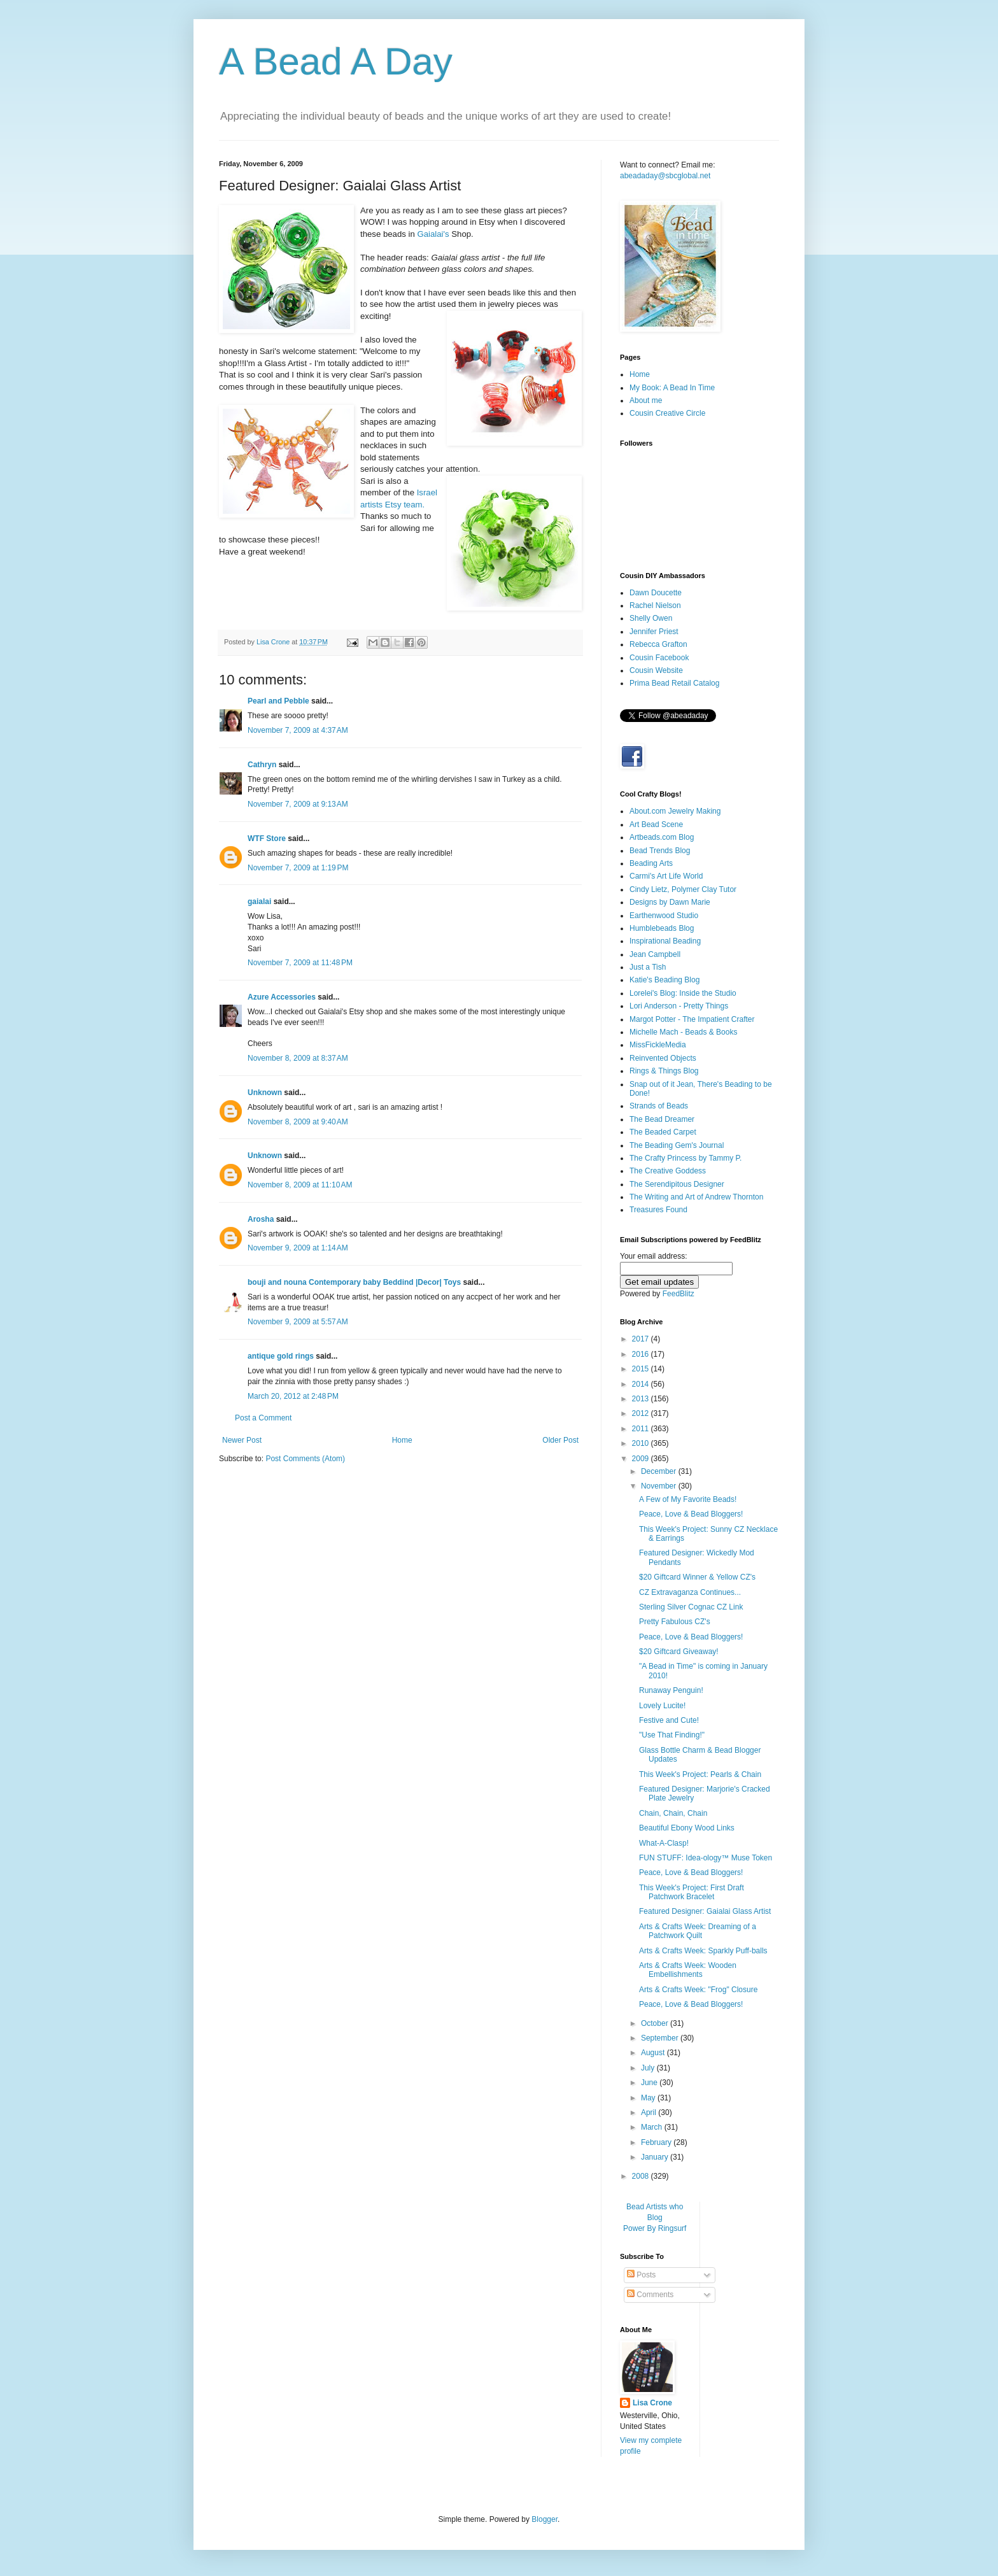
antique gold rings (281, 1356)
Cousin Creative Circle (667, 413)
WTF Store (267, 838)
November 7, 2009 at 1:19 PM (298, 867)
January (655, 2157)
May (649, 2097)
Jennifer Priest (653, 631)
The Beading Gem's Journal (676, 1145)
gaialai (259, 901)
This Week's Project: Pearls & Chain (700, 1774)
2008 (641, 2176)
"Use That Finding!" (672, 1734)
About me (645, 400)
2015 (641, 1368)
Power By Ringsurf (654, 2228)
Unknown (265, 1092)
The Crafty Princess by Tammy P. (685, 1158)
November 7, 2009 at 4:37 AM (298, 730)
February (657, 2142)
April (649, 2112)
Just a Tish (647, 967)
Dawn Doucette (655, 592)
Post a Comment (263, 1417)
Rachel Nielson (655, 605)
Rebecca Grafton (658, 644)
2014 (641, 1384)
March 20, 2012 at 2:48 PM (293, 1396)
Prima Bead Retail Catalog (674, 683)
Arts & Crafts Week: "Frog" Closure (698, 1989)
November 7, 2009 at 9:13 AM (298, 804)
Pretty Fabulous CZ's (674, 1621)
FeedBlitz (678, 1293)
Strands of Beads (658, 1105)
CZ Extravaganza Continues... (690, 1592)
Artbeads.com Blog (661, 837)
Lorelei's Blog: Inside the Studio (682, 993)
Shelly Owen (650, 618)
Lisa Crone (652, 2402)
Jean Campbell (654, 954)
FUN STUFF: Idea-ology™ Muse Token (705, 1857)
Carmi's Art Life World (666, 876)
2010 (641, 1443)
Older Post (560, 1440)
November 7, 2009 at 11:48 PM (300, 962)
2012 (641, 1413)
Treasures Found (658, 1209)
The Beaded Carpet (662, 1132)
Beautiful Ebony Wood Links (686, 1827)
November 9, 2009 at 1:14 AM (298, 1247)
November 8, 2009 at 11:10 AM (300, 1184)
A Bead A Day (336, 61)
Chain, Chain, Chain (673, 1813)
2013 (641, 1398)
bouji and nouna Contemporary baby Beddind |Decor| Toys (354, 1282)
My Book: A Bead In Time (672, 387)
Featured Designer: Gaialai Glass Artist (705, 1911)
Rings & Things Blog (664, 1070)
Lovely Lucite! (662, 1705)
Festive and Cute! (669, 1720)
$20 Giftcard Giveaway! (679, 1651)
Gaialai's (433, 234)
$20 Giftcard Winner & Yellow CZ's (697, 1577)
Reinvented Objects (662, 1058)
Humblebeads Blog (661, 928)
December (659, 1471)
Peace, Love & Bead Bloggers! (691, 1514)
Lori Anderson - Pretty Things (678, 1005)
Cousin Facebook (659, 657)
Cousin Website (656, 670)
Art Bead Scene (656, 824)
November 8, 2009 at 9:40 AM (298, 1121)
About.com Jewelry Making (674, 811)
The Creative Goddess (667, 1170)
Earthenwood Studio (663, 915)
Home (402, 1440)
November (659, 1486)
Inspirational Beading (665, 941)
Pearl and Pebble (278, 701)
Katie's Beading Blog (664, 979)
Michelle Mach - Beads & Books (683, 1032)
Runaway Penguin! (671, 1690)
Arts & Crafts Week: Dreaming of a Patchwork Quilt (697, 1931)
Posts (641, 2274)
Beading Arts (651, 863)
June (650, 2082)
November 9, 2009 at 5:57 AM (298, 1321)
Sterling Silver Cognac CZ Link (691, 1607)
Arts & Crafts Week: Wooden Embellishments (687, 1970)
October (655, 2023)
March (652, 2127)
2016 (641, 1354)
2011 (641, 1428)
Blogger (544, 2519)
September (660, 2038)
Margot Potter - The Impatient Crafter (692, 1019)
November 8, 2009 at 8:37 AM (298, 1058)
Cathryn (262, 764)
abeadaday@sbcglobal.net (665, 175)
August (654, 2052)
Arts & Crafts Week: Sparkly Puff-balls (703, 1950)
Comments (650, 2294)
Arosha (261, 1219)
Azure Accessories (282, 997)
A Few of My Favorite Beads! (687, 1499)
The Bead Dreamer (661, 1119)
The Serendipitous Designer (676, 1184)
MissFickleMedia (657, 1044)
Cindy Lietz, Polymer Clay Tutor (682, 889)
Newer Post (242, 1440)
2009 (641, 1458)
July (649, 2067)
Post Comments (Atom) (305, 1458)
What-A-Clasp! (664, 1843)
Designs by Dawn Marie (669, 902)
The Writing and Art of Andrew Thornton (696, 1196)
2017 (641, 1338)
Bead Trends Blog (659, 850)
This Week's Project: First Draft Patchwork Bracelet (691, 1892)
